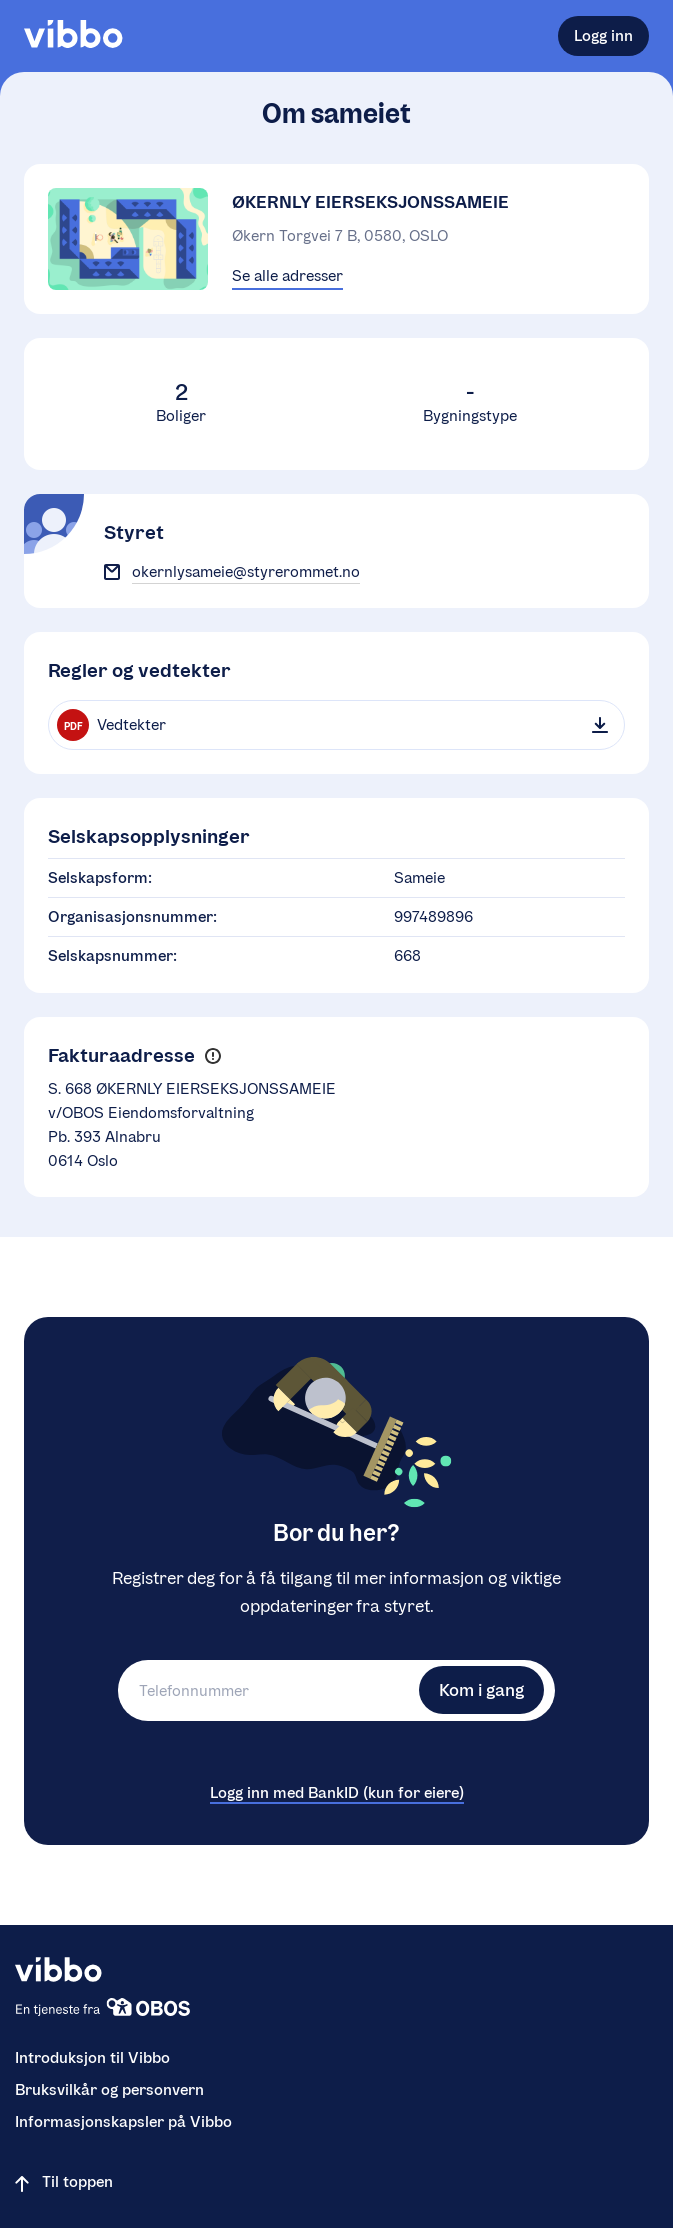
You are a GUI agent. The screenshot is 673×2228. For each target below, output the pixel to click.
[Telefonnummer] (266, 1690)
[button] (212, 1056)
